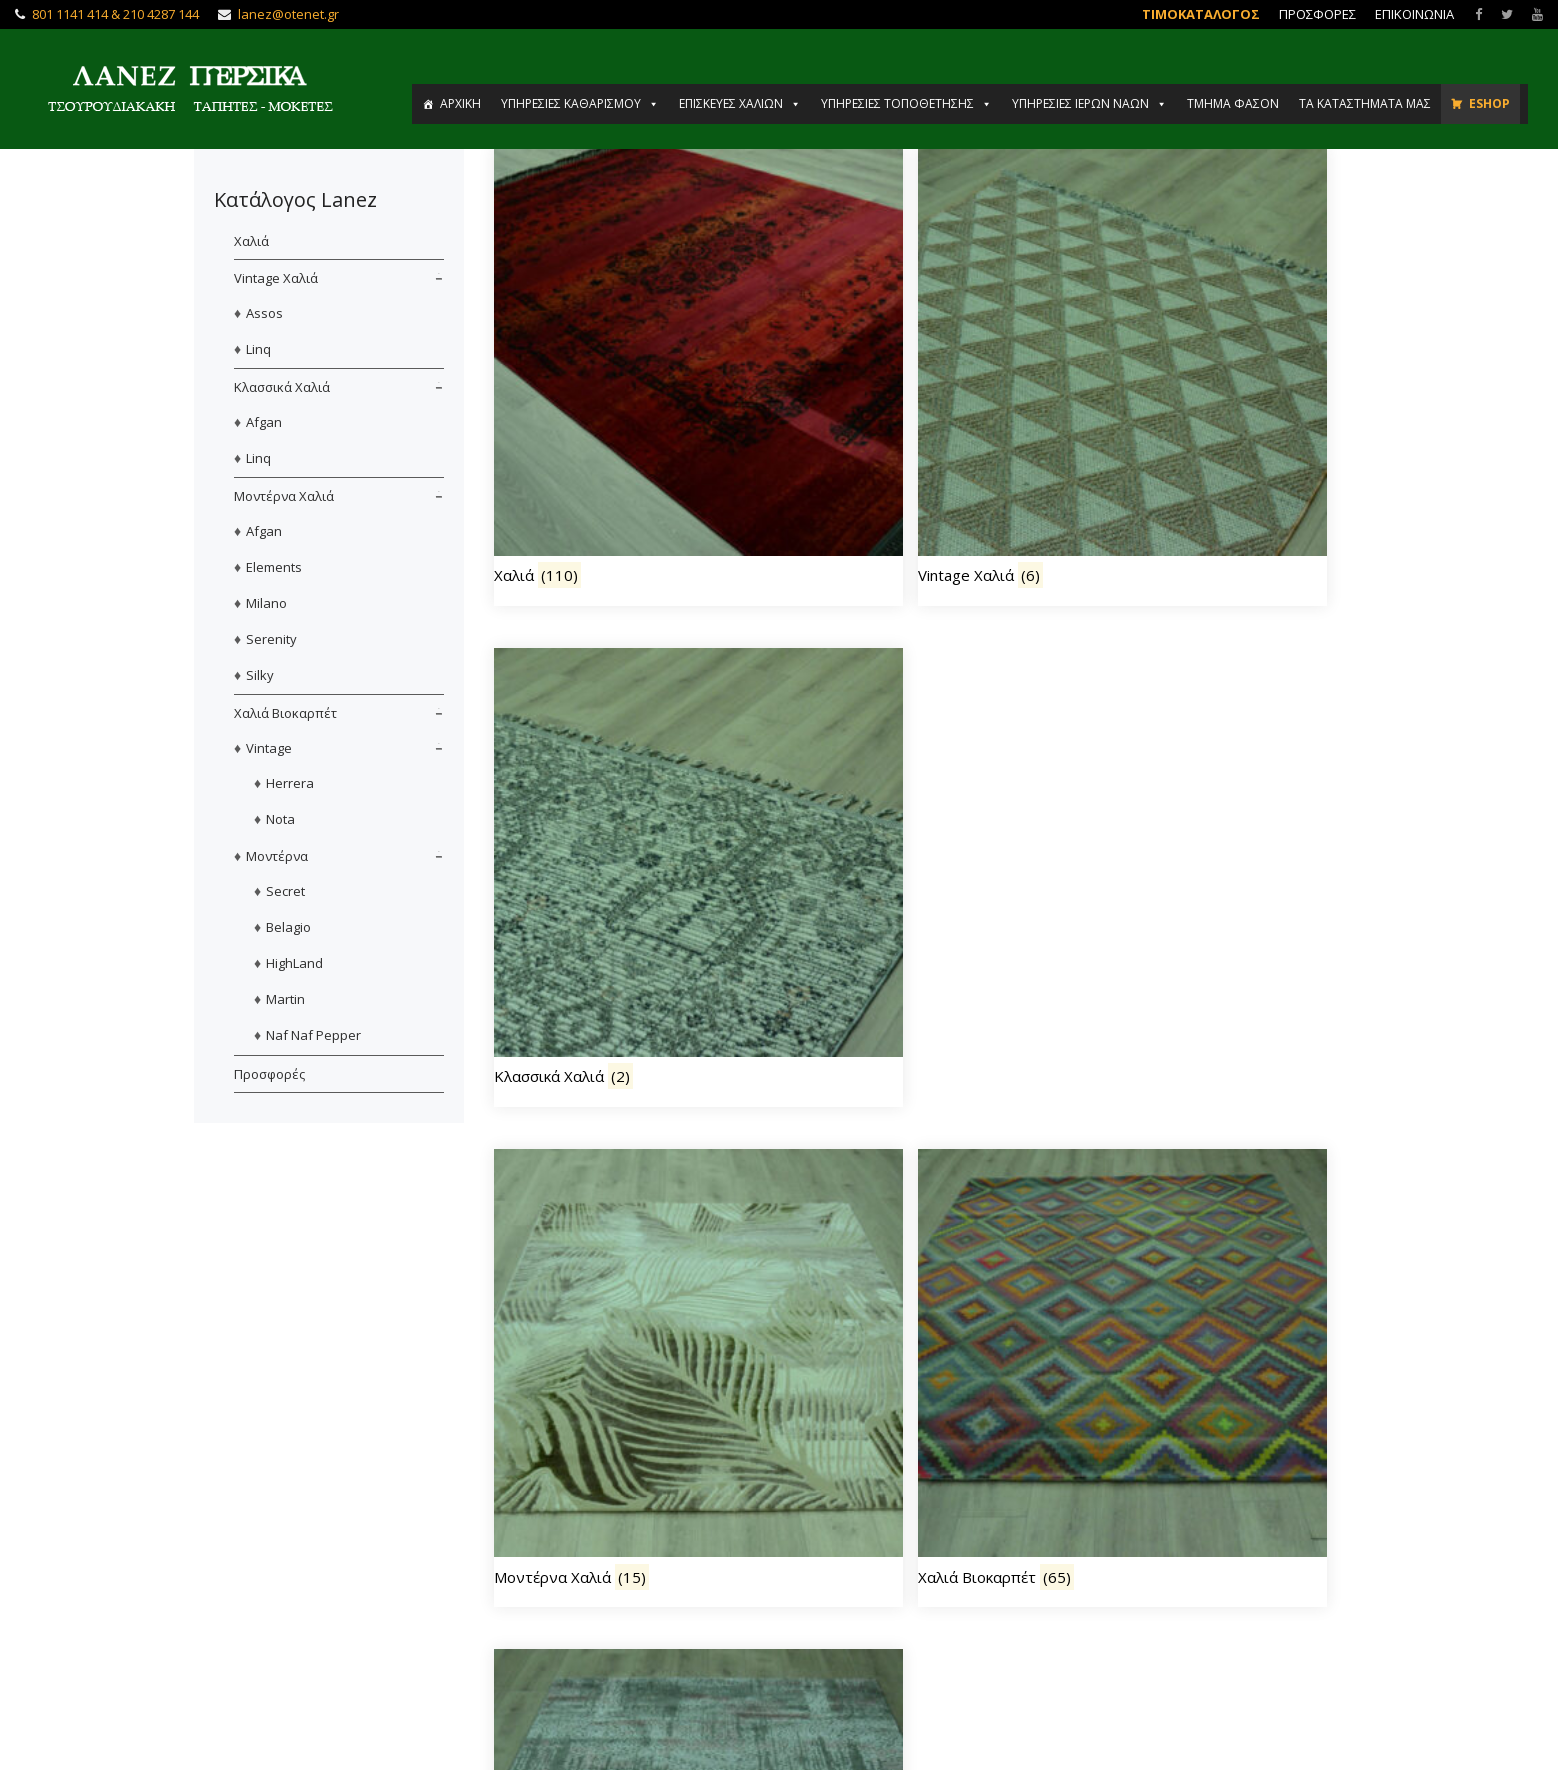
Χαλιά (251, 241)
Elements (274, 567)
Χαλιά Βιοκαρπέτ (285, 713)
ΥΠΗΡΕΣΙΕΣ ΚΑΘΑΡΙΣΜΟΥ (580, 103)
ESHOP (1489, 103)
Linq (258, 349)
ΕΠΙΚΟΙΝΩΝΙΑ (1414, 14)
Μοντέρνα (277, 856)
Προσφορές (269, 1074)
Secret (285, 891)
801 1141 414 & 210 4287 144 (115, 14)
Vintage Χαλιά (276, 278)
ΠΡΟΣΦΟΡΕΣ (1317, 14)
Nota (280, 819)
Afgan (264, 422)
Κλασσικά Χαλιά (282, 387)
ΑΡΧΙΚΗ (460, 103)
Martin (285, 999)
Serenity (271, 639)
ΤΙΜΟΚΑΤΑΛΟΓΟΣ (1201, 14)
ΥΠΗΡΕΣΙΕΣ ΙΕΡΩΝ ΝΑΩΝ (1089, 103)
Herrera (290, 783)
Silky (260, 675)
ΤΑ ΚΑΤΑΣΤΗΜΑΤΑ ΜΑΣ (1365, 103)
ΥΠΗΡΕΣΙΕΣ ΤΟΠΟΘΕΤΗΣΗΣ (906, 103)
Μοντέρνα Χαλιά (284, 496)
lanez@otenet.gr (288, 14)
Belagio (288, 927)
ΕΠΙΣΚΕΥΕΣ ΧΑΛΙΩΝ (740, 103)
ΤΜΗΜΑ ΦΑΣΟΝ (1233, 103)
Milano (266, 603)
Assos (264, 313)
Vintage (269, 748)
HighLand (294, 963)
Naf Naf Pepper (313, 1035)
